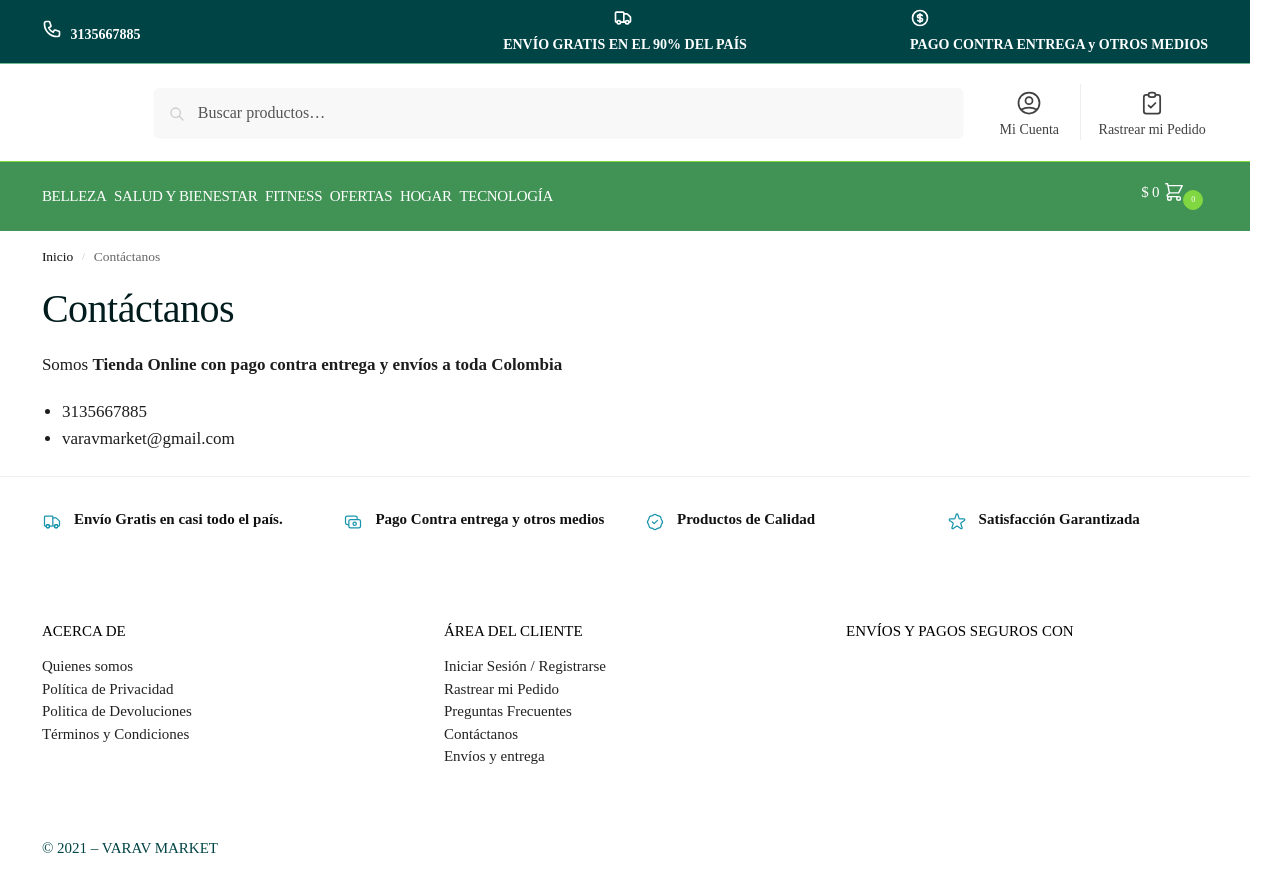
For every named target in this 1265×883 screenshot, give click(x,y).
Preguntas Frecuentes (508, 703)
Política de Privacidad (108, 680)
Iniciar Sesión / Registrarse (525, 658)
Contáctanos (481, 725)
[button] (1174, 192)
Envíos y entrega (494, 748)
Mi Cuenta (1030, 113)
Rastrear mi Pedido (1152, 113)
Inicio (58, 247)
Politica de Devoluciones (117, 703)
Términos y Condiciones (115, 725)
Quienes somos (87, 658)
